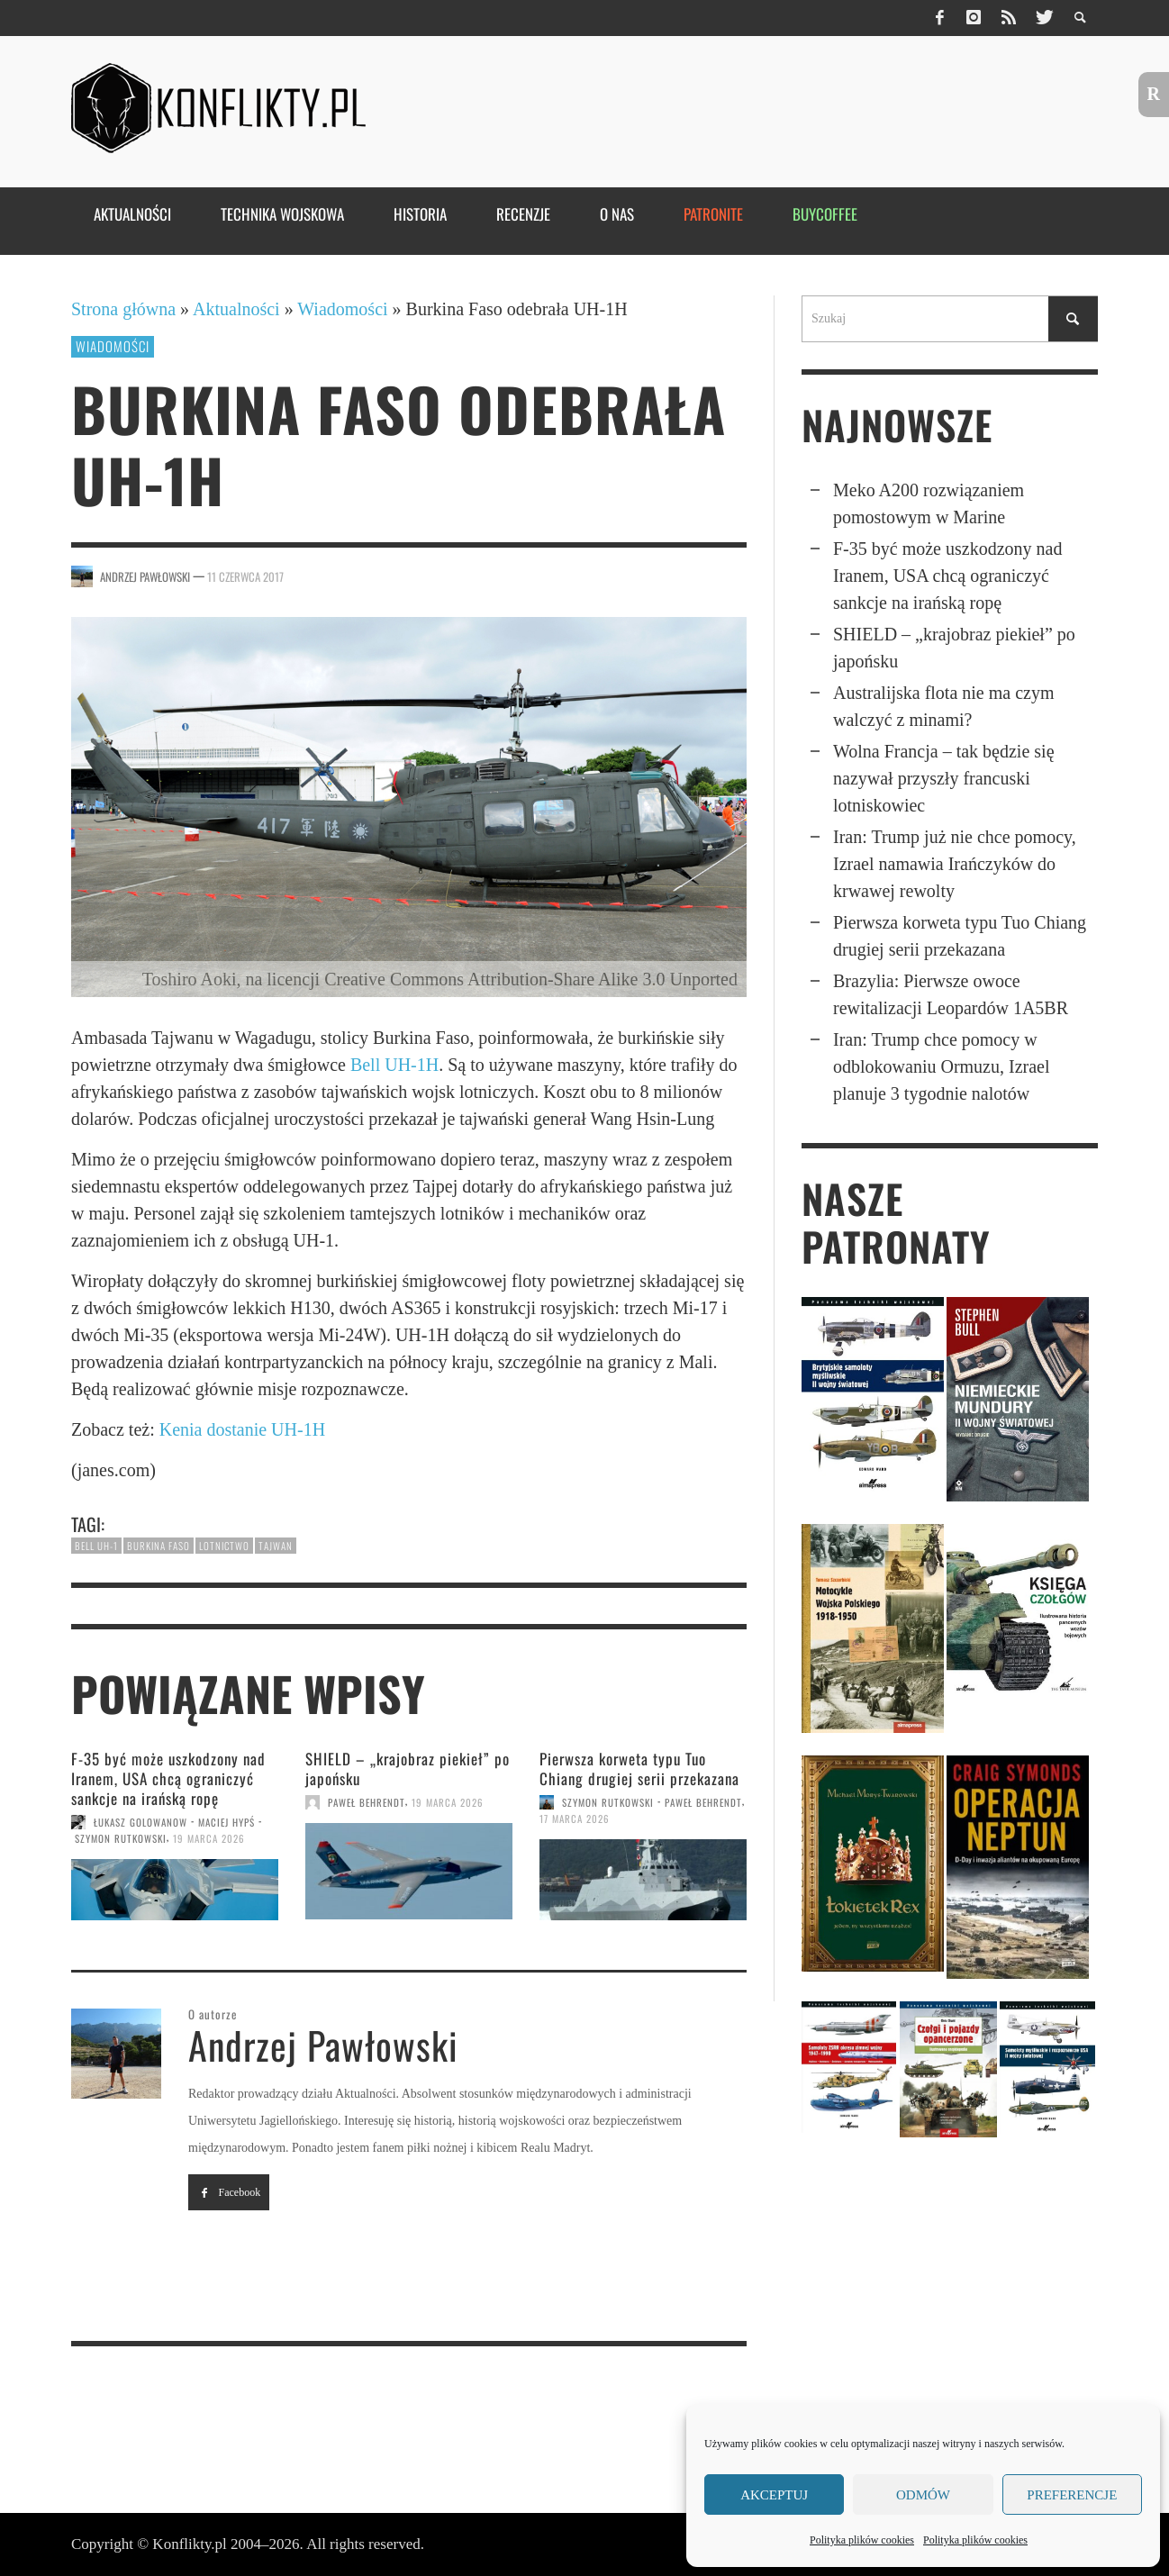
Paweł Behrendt (366, 1802)
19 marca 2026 (209, 1838)
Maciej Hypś (226, 1822)
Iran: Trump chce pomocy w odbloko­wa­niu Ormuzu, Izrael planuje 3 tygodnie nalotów (941, 1066)
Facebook (228, 2192)
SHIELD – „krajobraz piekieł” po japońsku (407, 1768)
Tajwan (275, 1545)
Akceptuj (774, 2495)
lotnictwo (224, 1545)
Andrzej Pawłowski (145, 576)
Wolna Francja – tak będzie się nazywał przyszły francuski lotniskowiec (944, 778)
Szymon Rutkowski (121, 1838)
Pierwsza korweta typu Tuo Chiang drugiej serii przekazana (639, 1768)
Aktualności (236, 309)
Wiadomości (342, 309)
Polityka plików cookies (862, 2540)
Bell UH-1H (394, 1065)
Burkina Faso (158, 1545)
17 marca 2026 (574, 1818)
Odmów (923, 2495)
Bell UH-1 (96, 1545)
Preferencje (1072, 2495)
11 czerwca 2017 (245, 576)
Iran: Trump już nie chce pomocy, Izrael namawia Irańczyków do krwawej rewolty (954, 864)
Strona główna (123, 309)
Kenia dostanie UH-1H (242, 1429)
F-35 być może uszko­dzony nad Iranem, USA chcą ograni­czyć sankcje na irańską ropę (168, 1778)
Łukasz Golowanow (140, 1822)
